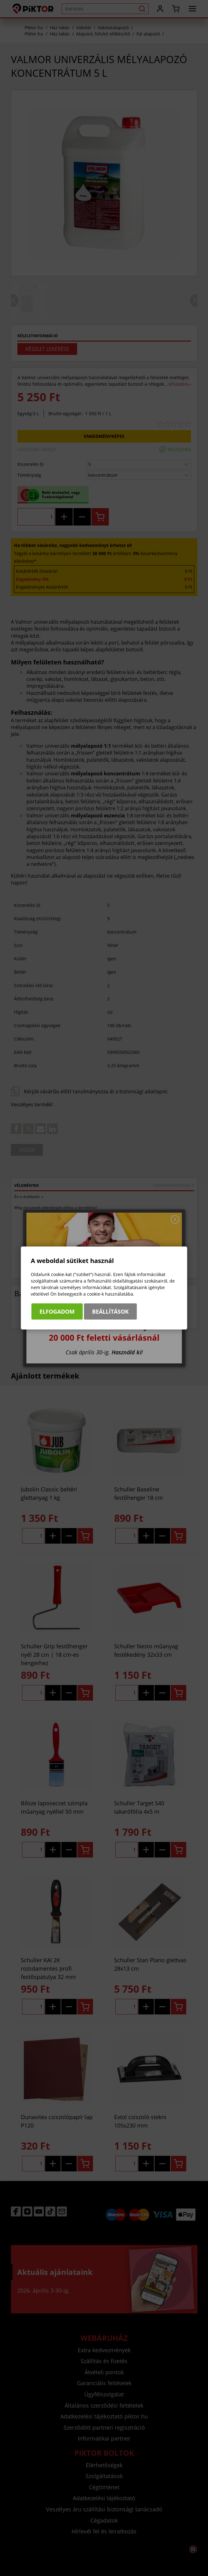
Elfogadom (57, 1311)
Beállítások (110, 1311)
